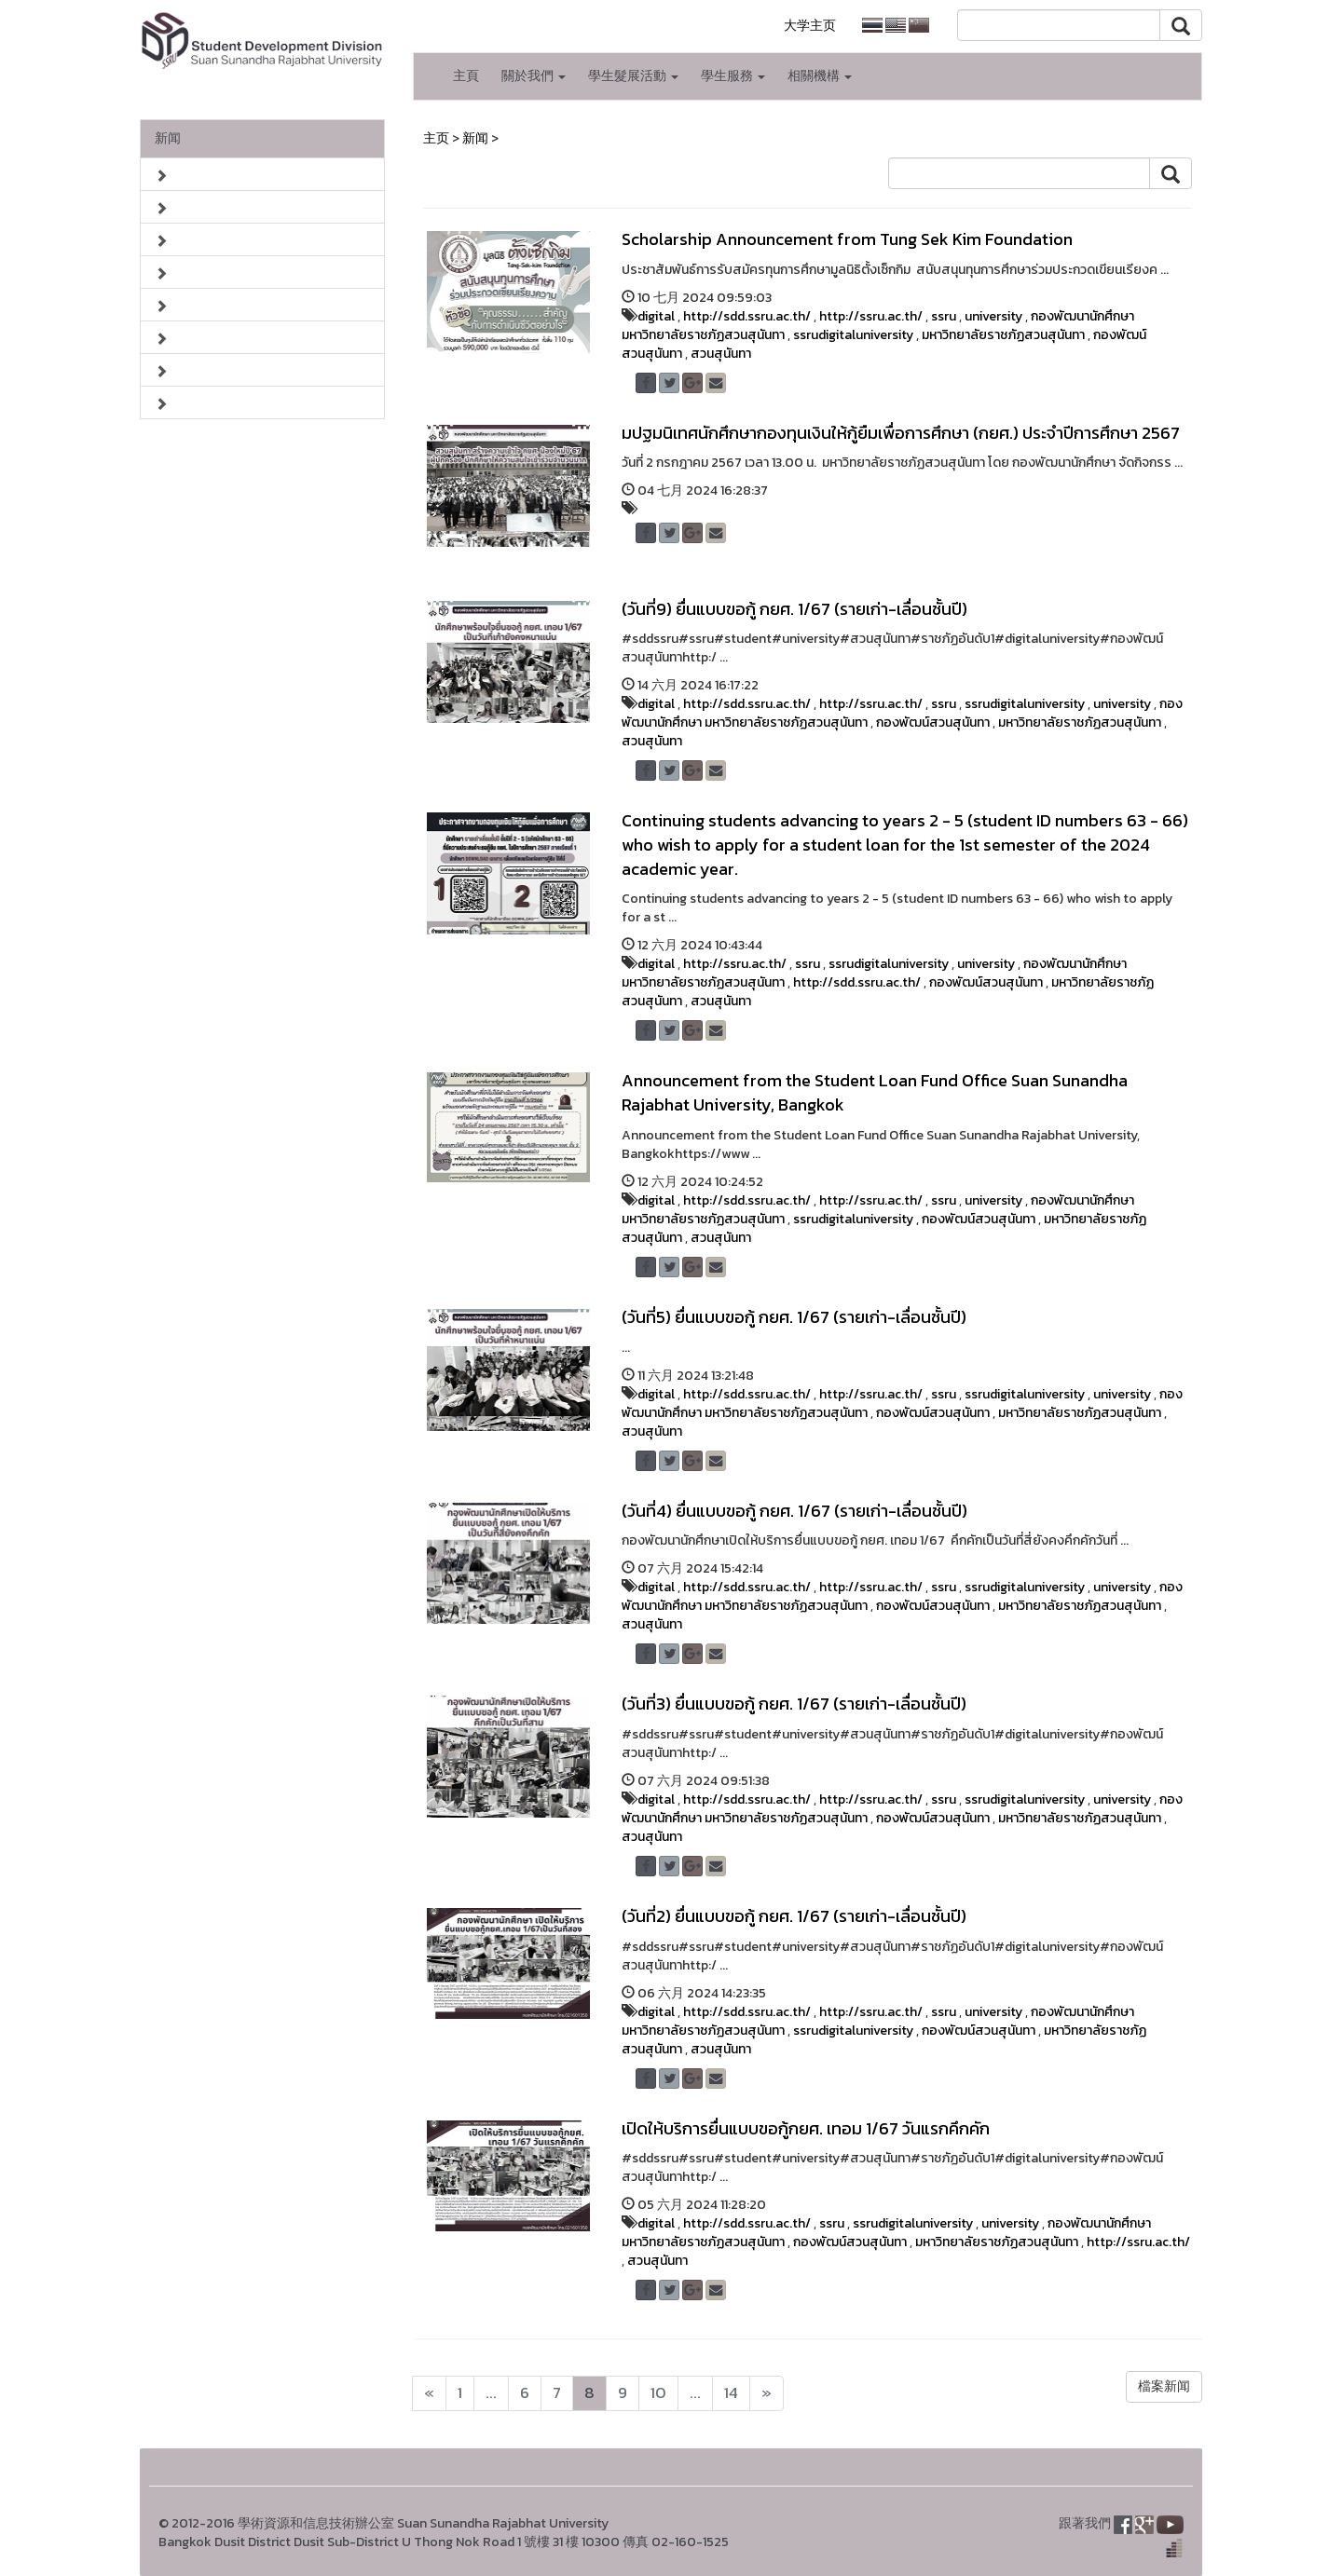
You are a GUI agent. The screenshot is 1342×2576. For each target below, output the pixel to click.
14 (731, 2393)
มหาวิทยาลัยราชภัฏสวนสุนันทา (1003, 335)
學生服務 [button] (733, 76)
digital (656, 316)
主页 (436, 138)
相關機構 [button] (819, 76)
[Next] (429, 2393)
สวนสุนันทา (721, 353)
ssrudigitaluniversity (853, 335)
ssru (943, 316)
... (491, 2393)
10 (658, 2393)
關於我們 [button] (533, 76)
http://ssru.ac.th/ (871, 316)
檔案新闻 (1164, 2386)
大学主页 (810, 25)
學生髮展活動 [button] (633, 76)
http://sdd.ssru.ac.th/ (747, 316)
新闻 (168, 138)
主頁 (466, 76)
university (993, 316)
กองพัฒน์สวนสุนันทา (933, 722)
